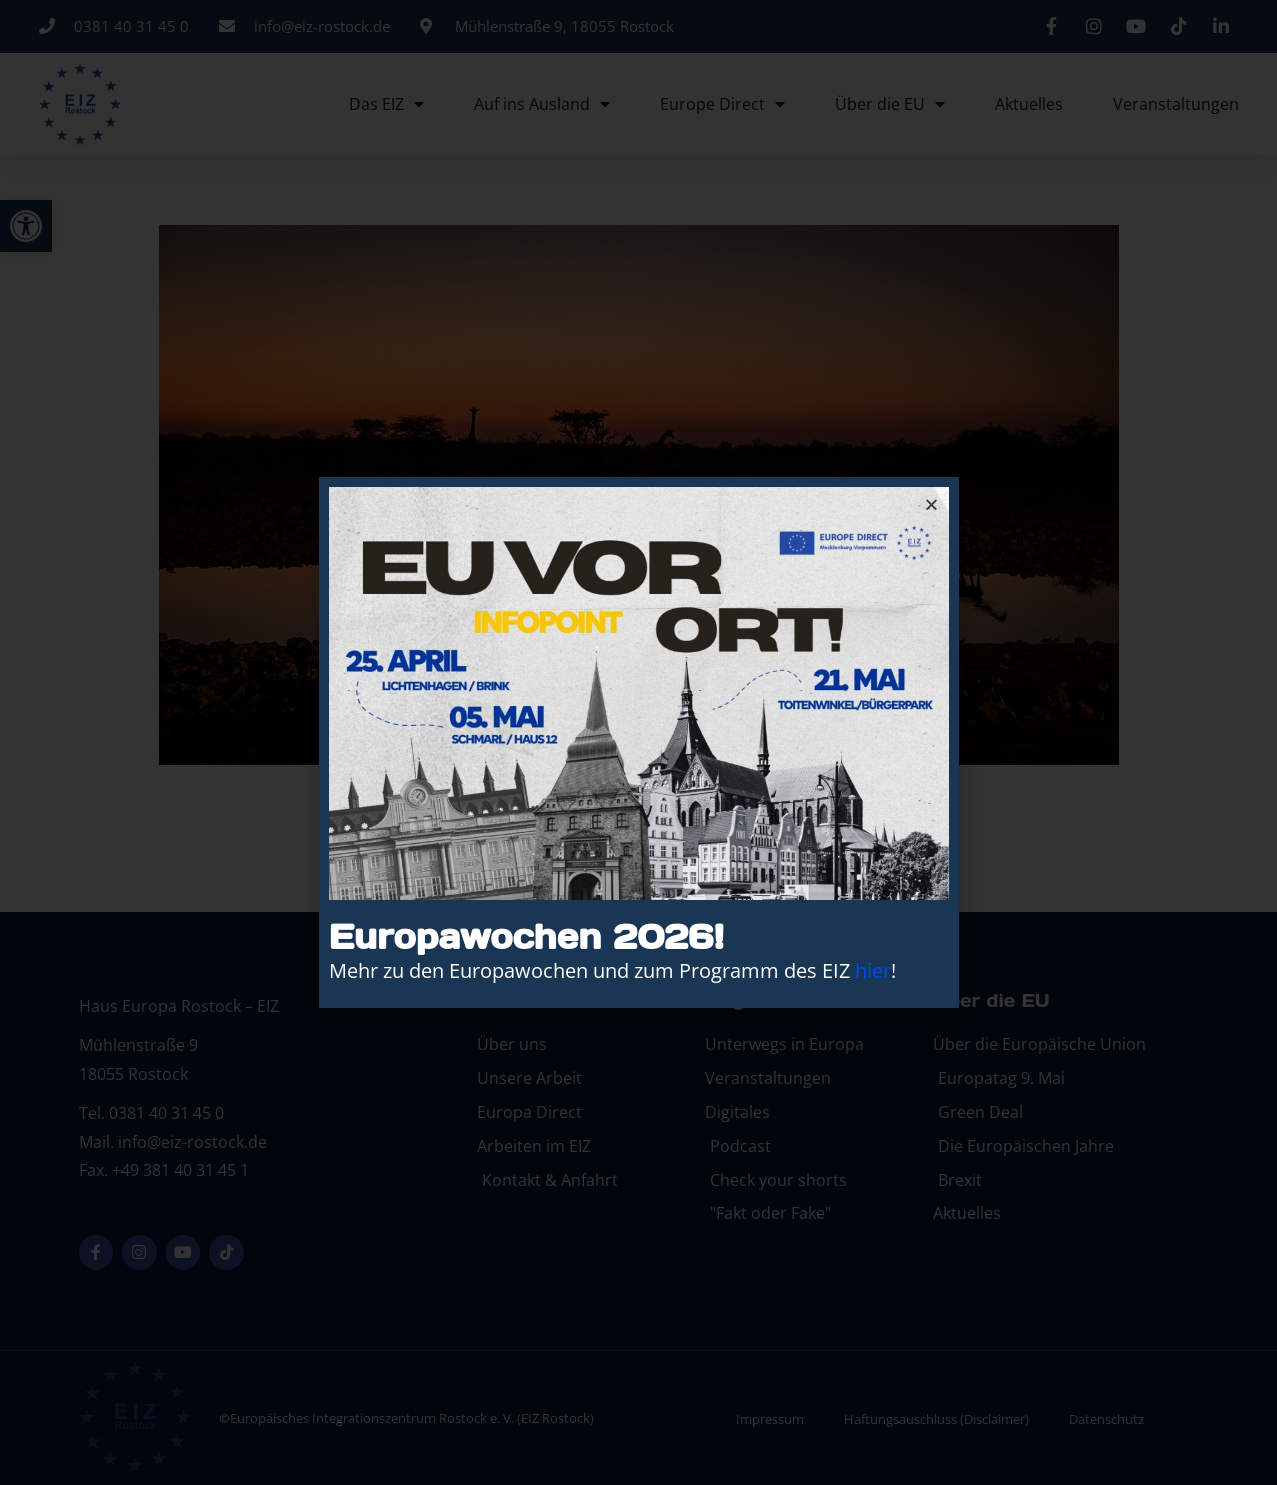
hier (873, 970)
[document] (638, 742)
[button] (931, 504)
